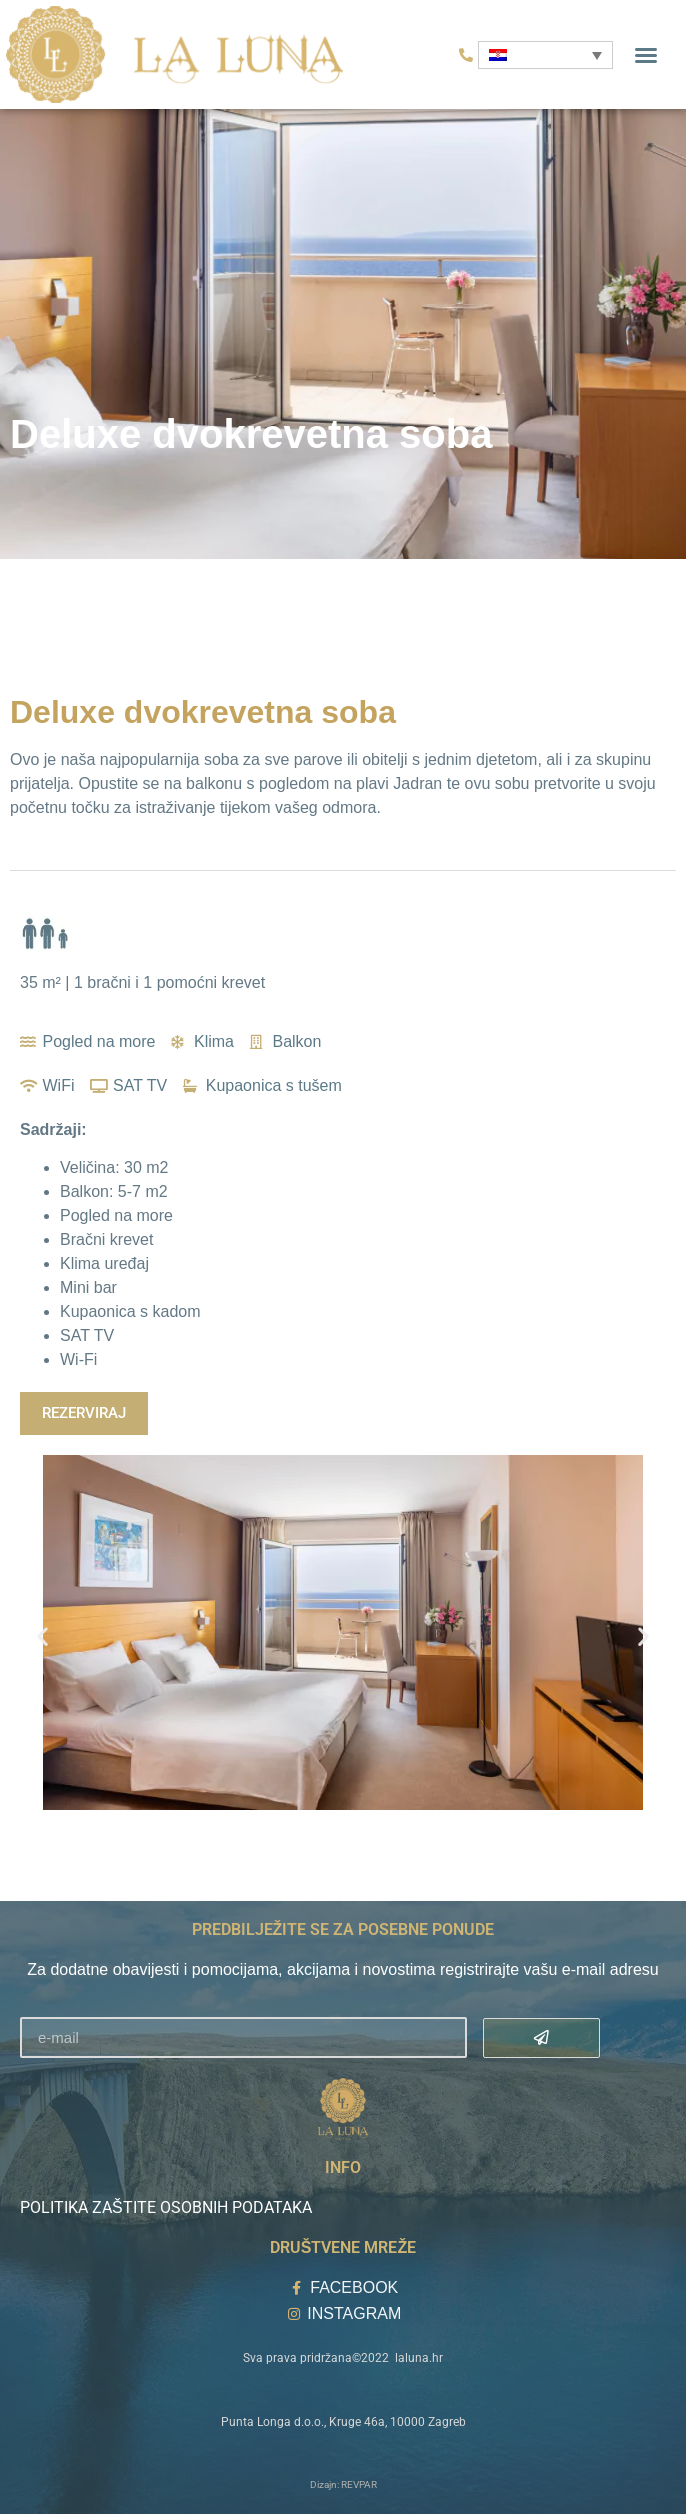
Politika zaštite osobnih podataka (166, 2207)
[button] (646, 55)
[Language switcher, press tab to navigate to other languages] (545, 55)
